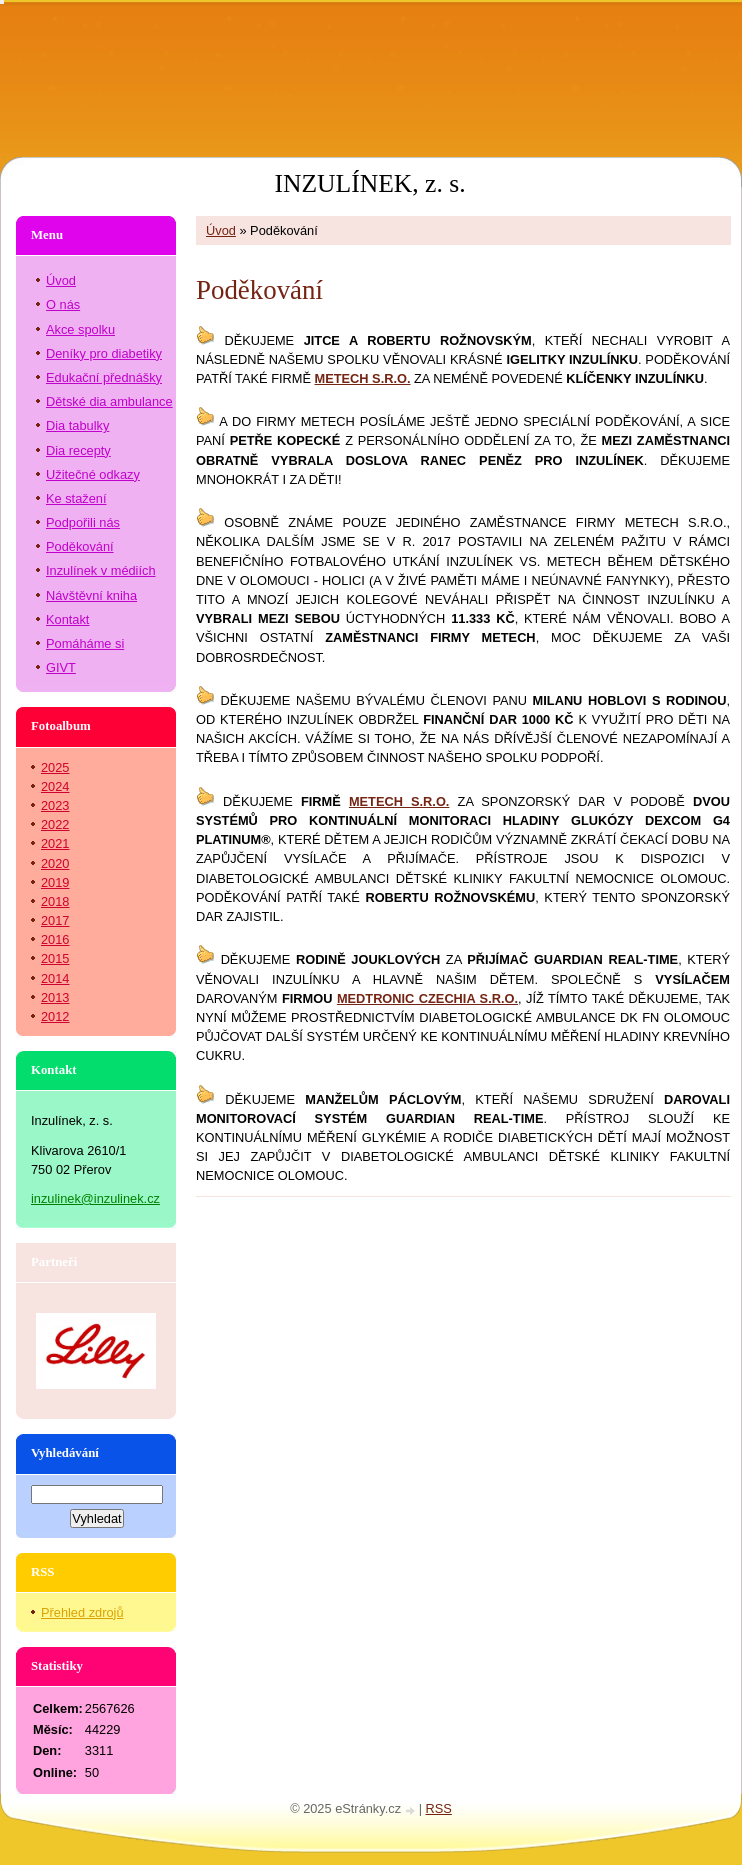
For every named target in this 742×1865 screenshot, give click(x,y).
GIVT (61, 667)
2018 (55, 901)
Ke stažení (76, 498)
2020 (55, 863)
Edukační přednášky (104, 377)
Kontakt (67, 619)
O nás (63, 304)
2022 (55, 824)
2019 (55, 882)
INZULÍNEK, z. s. (369, 183)
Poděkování (80, 546)
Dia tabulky (77, 425)
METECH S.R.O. (399, 801)
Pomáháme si (85, 643)
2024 (55, 786)
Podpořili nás (83, 522)
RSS (439, 1808)
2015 (55, 958)
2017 (55, 920)
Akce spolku (80, 329)
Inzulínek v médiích (101, 570)
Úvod (221, 230)
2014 (55, 978)
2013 (55, 997)
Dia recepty (78, 450)
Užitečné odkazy (93, 474)
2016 (55, 939)
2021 (55, 843)
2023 (55, 805)
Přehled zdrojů (82, 1612)
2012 (55, 1016)
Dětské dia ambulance (109, 401)
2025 (55, 767)
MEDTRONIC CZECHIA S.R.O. (427, 998)
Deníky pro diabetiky (104, 353)
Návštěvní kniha (91, 595)
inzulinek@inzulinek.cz (95, 1198)
